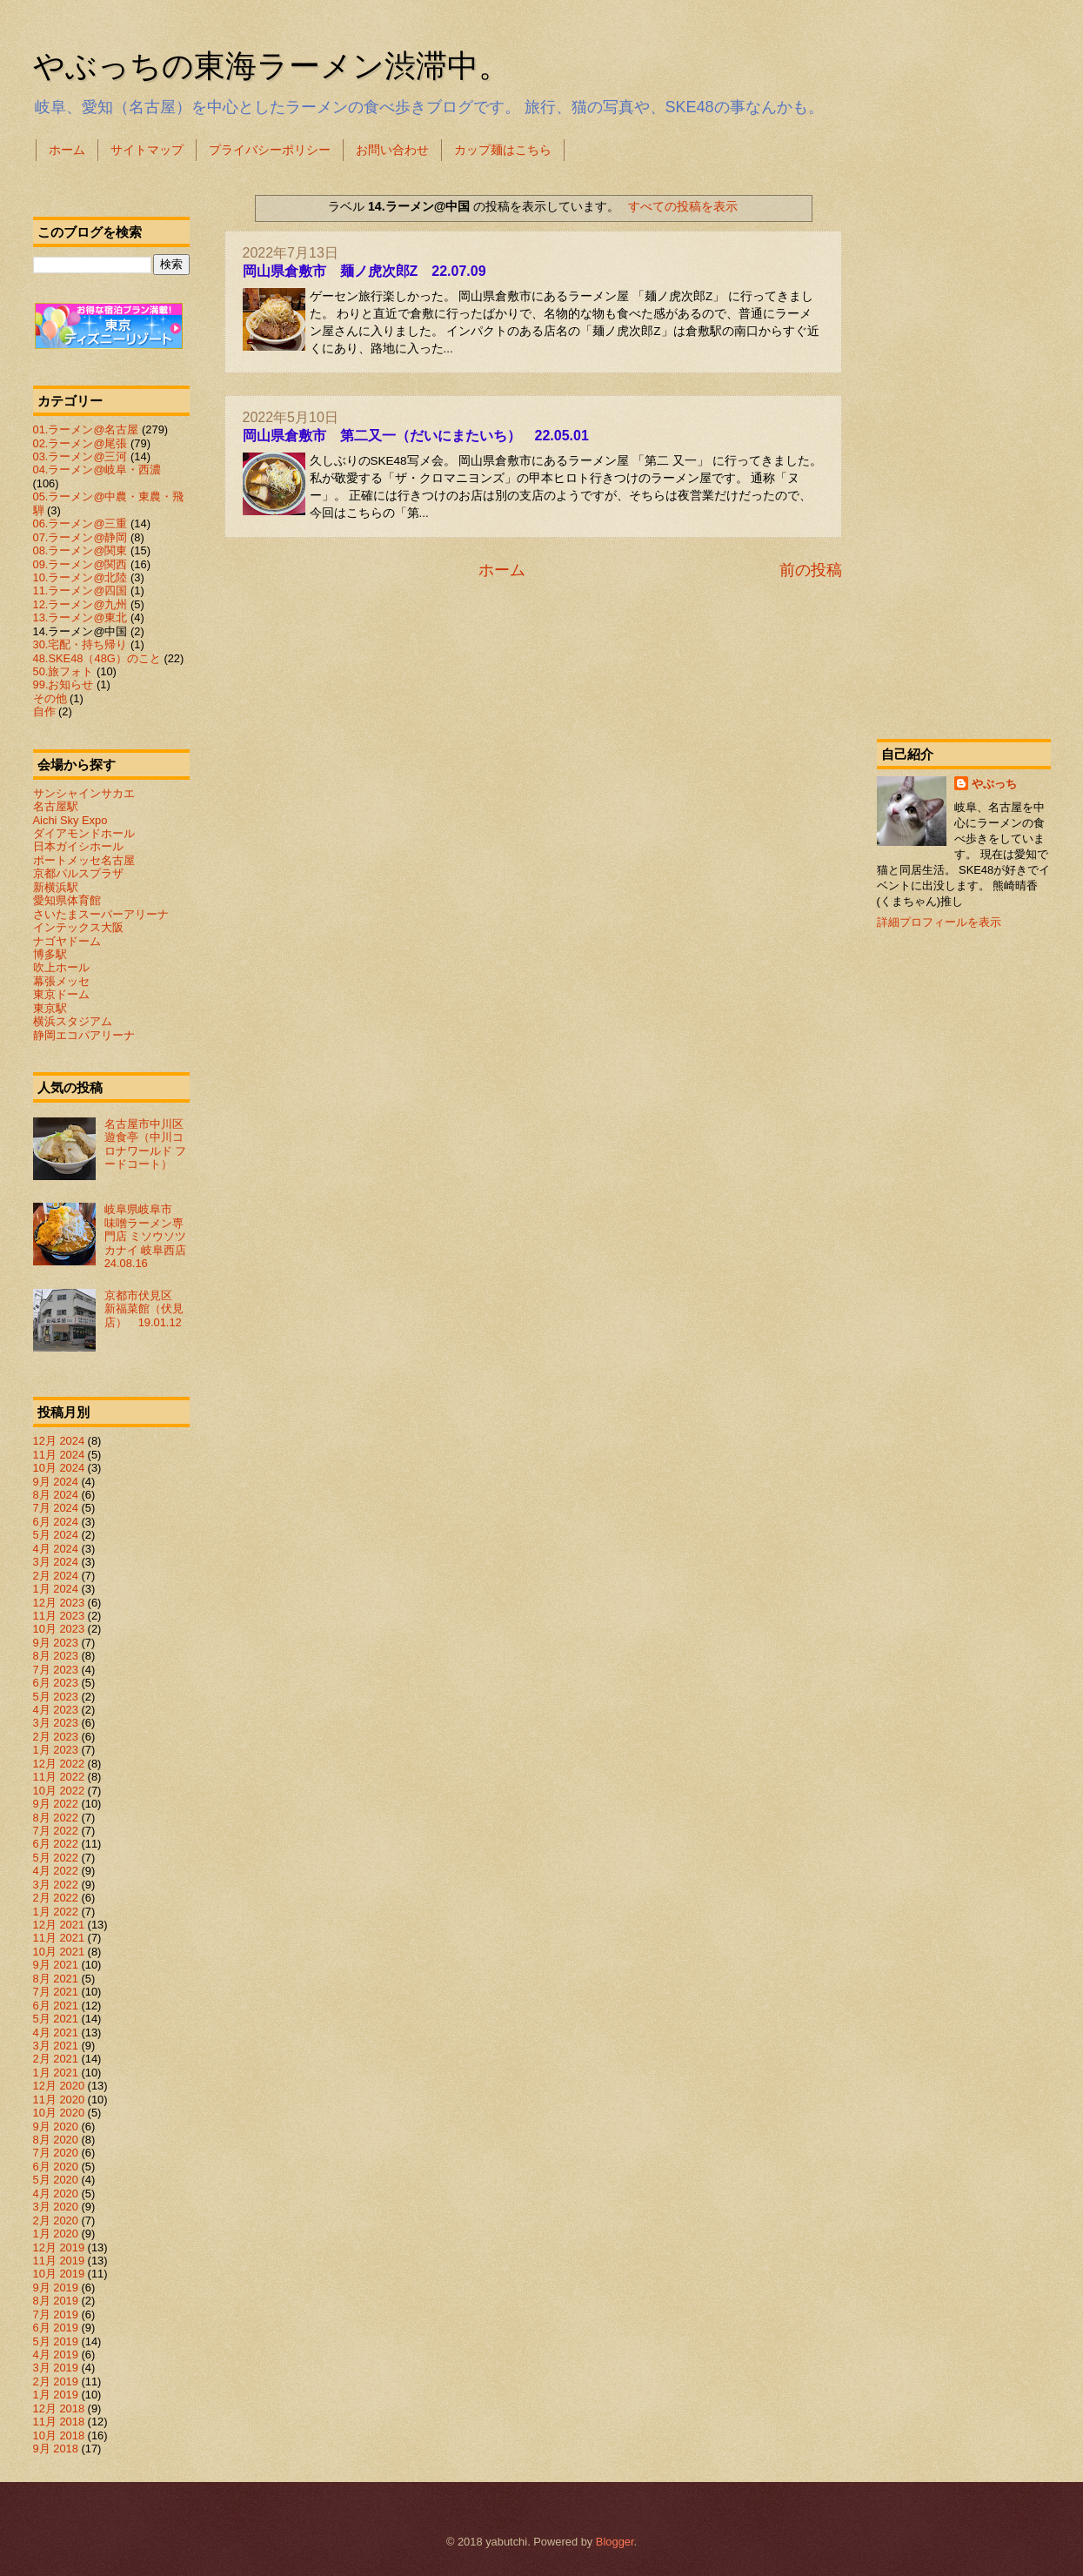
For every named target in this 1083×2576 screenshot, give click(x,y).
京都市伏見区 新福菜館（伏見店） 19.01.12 (144, 1309)
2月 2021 (55, 2058)
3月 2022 (55, 1884)
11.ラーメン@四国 (80, 590)
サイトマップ (147, 150)
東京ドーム (61, 994)
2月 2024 (55, 1575)
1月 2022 (55, 1911)
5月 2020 (55, 2179)
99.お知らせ (63, 684)
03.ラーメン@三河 (80, 456)
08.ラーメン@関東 (80, 550)
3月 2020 (55, 2206)
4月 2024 (55, 1548)
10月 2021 (59, 1951)
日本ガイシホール (78, 846)
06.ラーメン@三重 (80, 523)
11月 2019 (59, 2260)
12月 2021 (59, 1924)
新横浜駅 (55, 887)
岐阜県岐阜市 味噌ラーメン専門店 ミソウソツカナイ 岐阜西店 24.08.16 (151, 1236)
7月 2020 (55, 2152)
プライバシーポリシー (270, 150)
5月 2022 (55, 1857)
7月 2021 (55, 1991)
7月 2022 (55, 1830)
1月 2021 (55, 2072)
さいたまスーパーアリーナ (101, 914)
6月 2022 (55, 1843)
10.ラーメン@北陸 (80, 577)
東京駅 (50, 1008)
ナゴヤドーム (67, 941)
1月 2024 (55, 1588)
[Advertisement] (964, 447)
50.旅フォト (63, 671)
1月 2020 (55, 2233)
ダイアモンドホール (84, 833)
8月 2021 (55, 1978)
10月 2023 (59, 1628)
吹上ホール (61, 967)
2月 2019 (55, 2381)
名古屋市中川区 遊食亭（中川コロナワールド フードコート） (149, 1144)
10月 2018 (59, 2435)
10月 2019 (59, 2273)
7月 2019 (55, 2314)
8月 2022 (55, 1817)
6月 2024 (55, 1521)
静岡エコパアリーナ (84, 1035)
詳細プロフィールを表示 (939, 922)
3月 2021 (55, 2045)
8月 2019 (55, 2300)
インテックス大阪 (78, 927)
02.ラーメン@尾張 (80, 443)
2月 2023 (55, 1736)
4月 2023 (55, 1709)
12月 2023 (59, 1602)
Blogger (615, 2541)
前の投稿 (810, 570)
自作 (44, 711)
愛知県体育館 (67, 900)
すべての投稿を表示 (683, 206)
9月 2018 (55, 2448)
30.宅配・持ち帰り (80, 644)
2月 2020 (55, 2220)
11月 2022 (59, 1776)
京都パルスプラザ (78, 873)
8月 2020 (55, 2139)
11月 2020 (59, 2099)
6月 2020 (55, 2166)
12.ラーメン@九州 (80, 604)
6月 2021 (55, 2005)
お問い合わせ (392, 150)
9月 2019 (55, 2287)
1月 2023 (55, 1749)
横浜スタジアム (72, 1021)
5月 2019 (55, 2341)
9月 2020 (55, 2126)
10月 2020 (59, 2112)
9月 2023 (55, 1642)
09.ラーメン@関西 (80, 564)
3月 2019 (55, 2367)
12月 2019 (59, 2247)
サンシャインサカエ (84, 793)
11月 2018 (59, 2421)
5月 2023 (55, 1696)
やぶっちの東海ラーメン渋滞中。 (271, 66)
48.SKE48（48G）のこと (97, 658)
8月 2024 (55, 1494)
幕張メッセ (61, 981)
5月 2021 (55, 2018)
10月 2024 (59, 1467)
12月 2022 (59, 1763)
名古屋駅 (55, 806)
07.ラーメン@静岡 (80, 537)
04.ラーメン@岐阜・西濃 (97, 469)
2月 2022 (55, 1897)
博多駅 (50, 954)
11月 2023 (59, 1615)
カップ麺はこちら (503, 150)
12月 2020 (59, 2085)
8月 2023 (55, 1655)
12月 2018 (59, 2408)
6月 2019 (55, 2327)
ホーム (67, 150)
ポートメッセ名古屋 (84, 860)
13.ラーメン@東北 (80, 617)
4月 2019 (55, 2354)
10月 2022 (59, 1790)
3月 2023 (55, 1722)
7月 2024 (55, 1507)
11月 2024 (59, 1454)
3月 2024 (55, 1561)
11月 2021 (59, 1937)
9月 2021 (55, 1964)
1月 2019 (55, 2394)
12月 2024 (59, 1440)
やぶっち (994, 783)
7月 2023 (55, 1669)
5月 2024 (55, 1534)
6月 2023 (55, 1682)
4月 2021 (55, 2032)
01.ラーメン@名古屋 (86, 429)
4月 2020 (55, 2193)
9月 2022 (55, 1803)
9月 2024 (55, 1481)
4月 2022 (55, 1870)
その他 (50, 698)
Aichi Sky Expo (70, 820)
